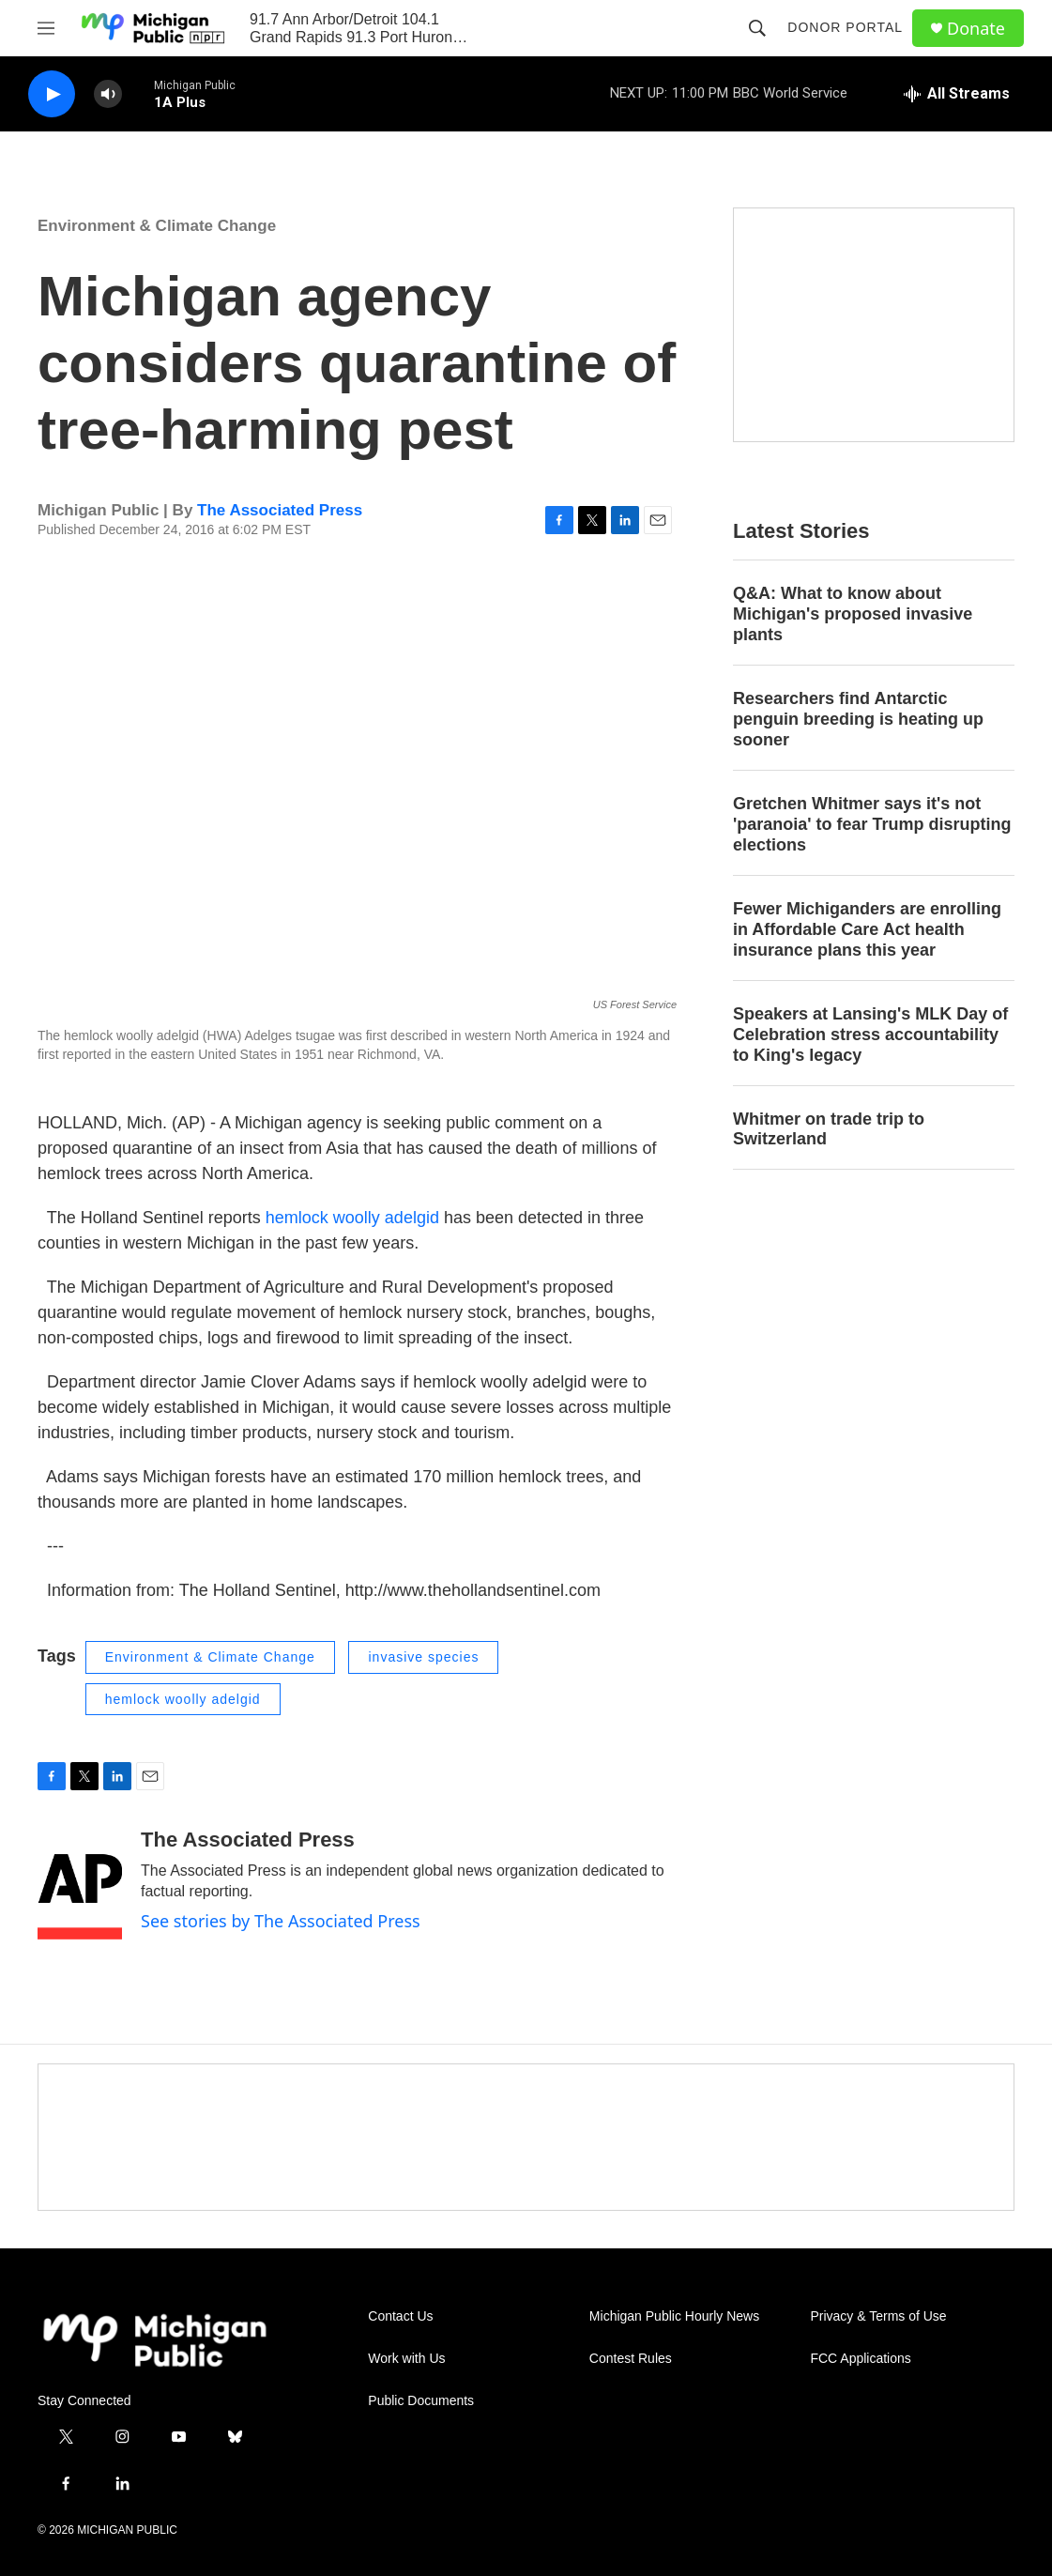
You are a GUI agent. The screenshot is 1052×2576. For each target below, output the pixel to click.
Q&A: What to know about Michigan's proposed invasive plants (852, 614)
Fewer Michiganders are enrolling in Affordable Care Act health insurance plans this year (867, 929)
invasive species (423, 1656)
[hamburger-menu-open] (46, 28)
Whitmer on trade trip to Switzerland (828, 1129)
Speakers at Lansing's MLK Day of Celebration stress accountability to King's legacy (870, 1034)
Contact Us (400, 2316)
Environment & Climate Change (157, 226)
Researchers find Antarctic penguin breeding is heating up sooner (858, 719)
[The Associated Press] (80, 1884)
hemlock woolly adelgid (355, 1217)
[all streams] (957, 93)
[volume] (108, 94)
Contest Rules (630, 2359)
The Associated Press (279, 510)
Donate (976, 28)
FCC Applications (860, 2359)
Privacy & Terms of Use (878, 2316)
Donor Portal (845, 27)
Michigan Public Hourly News (674, 2316)
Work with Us (406, 2359)
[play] (52, 94)
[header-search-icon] (757, 28)
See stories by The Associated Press (280, 1920)
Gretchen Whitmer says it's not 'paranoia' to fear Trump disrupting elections (872, 824)
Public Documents (421, 2401)
